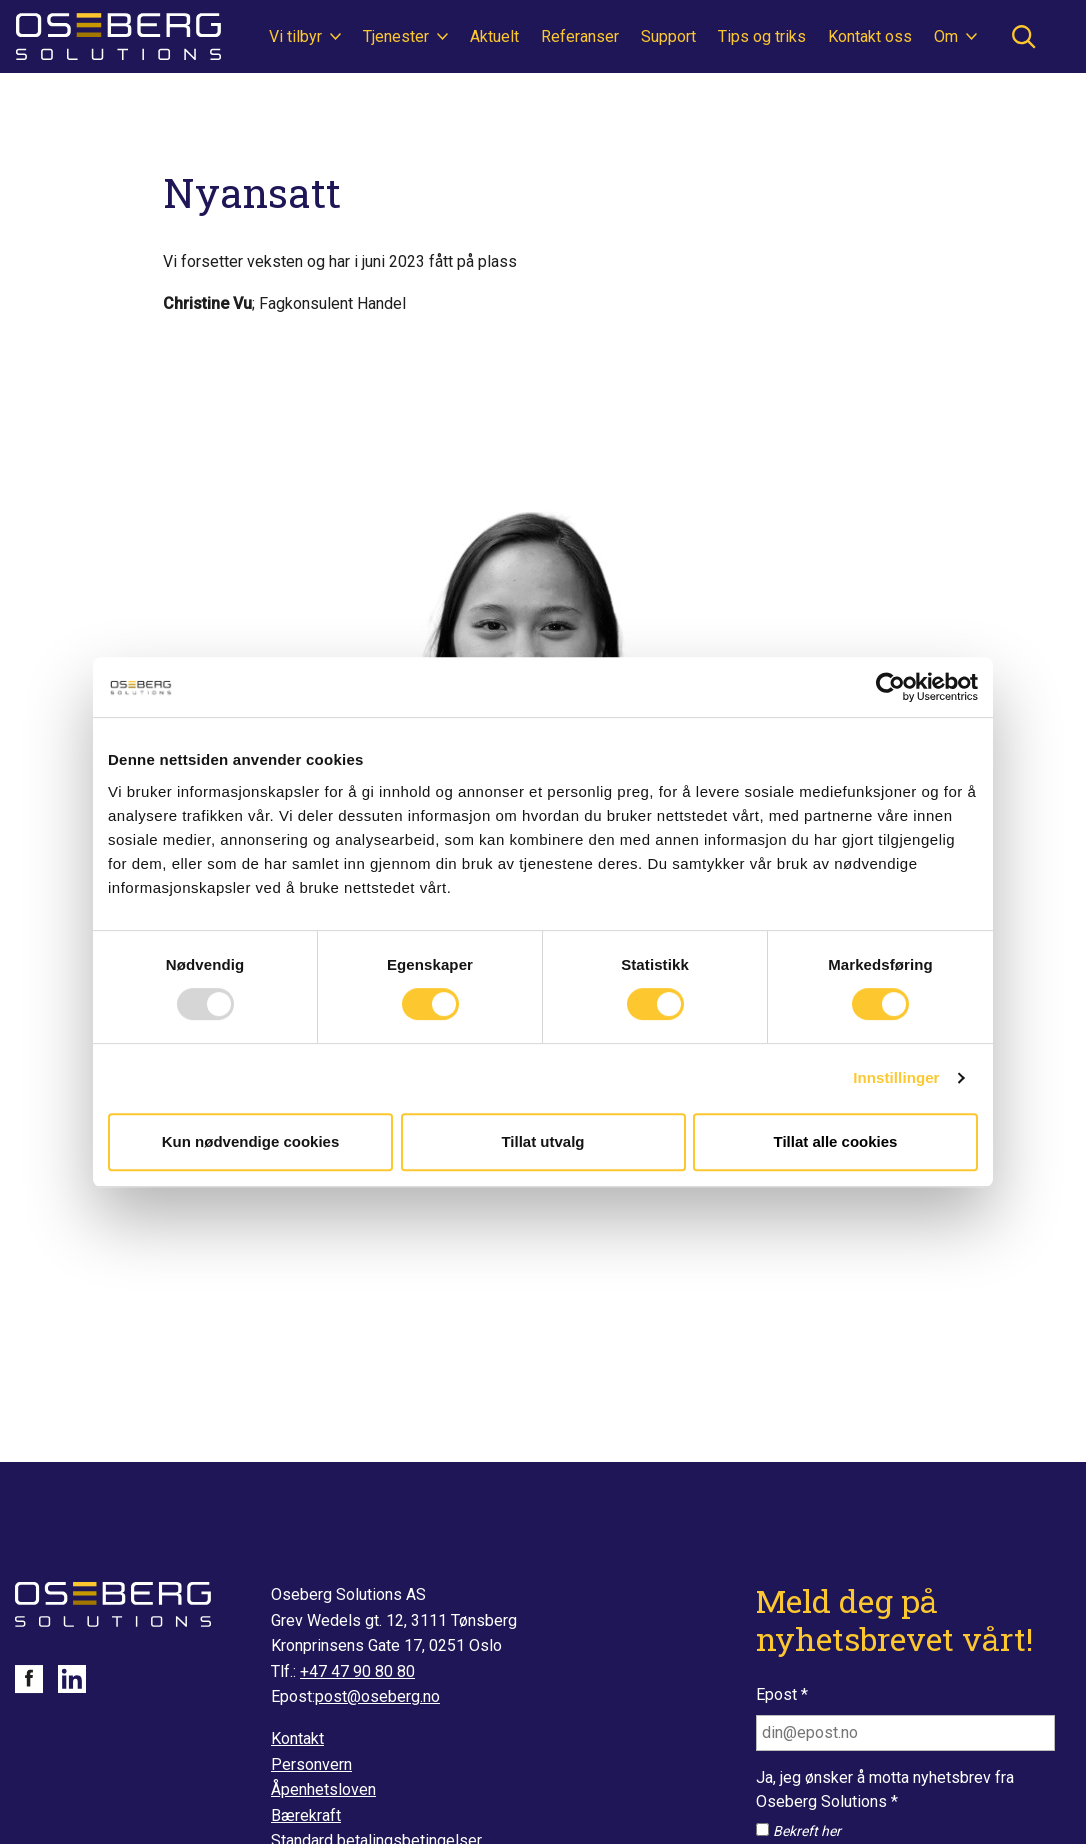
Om (948, 36)
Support (668, 36)
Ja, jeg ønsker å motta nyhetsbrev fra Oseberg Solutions (885, 1789)
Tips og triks (762, 36)
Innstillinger (896, 1077)
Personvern (311, 1764)
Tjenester (398, 36)
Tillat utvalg (542, 1141)
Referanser (580, 36)
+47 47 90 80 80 (357, 1671)
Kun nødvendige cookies (251, 1141)
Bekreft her (807, 1831)
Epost (782, 1694)
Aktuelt (494, 36)
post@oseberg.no (377, 1696)
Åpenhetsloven (323, 1789)
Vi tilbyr (297, 36)
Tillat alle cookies (836, 1141)
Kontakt (297, 1738)
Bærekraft (306, 1815)
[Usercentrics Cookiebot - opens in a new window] (890, 687)
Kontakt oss (870, 36)
